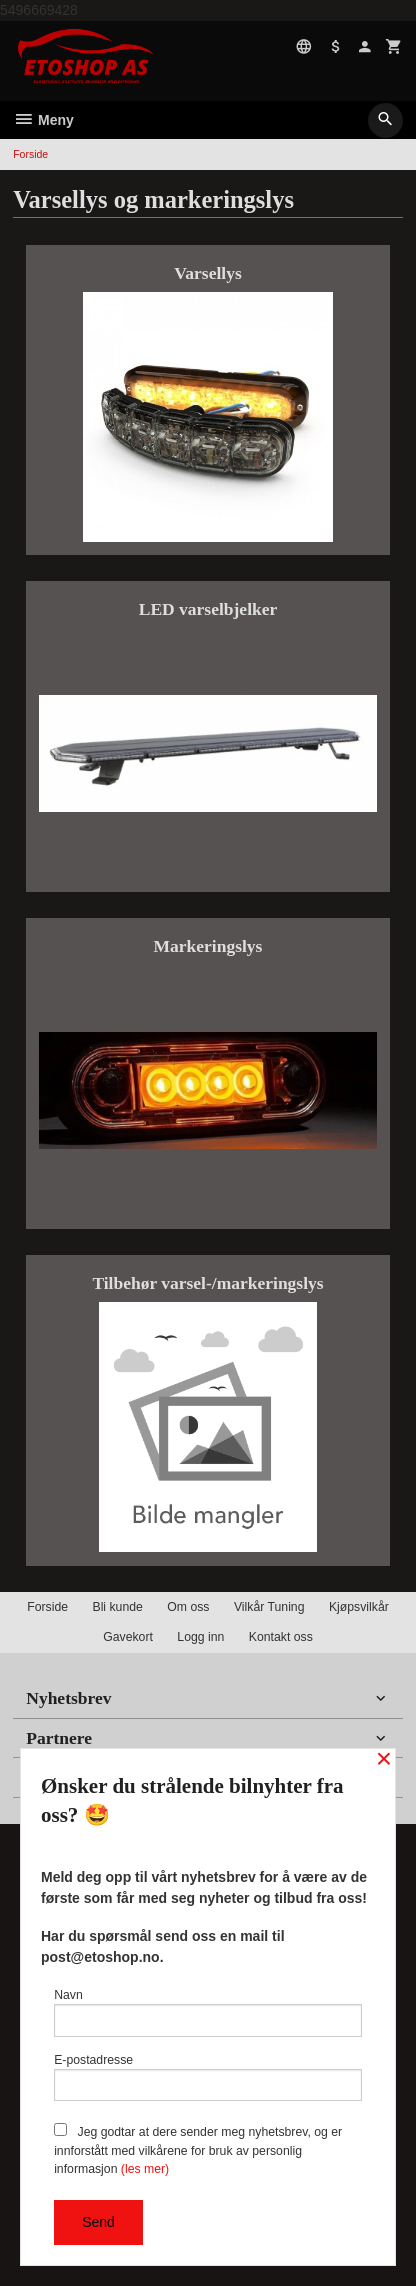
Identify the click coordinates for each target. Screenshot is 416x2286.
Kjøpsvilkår (359, 1607)
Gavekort (128, 1637)
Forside (30, 154)
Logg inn (200, 1637)
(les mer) (145, 2169)
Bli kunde (117, 1607)
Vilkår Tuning (269, 1607)
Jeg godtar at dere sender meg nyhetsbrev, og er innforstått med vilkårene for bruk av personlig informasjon (198, 2149)
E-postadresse (208, 2077)
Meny (43, 120)
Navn (208, 2012)
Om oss (188, 1607)
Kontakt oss (281, 1637)
